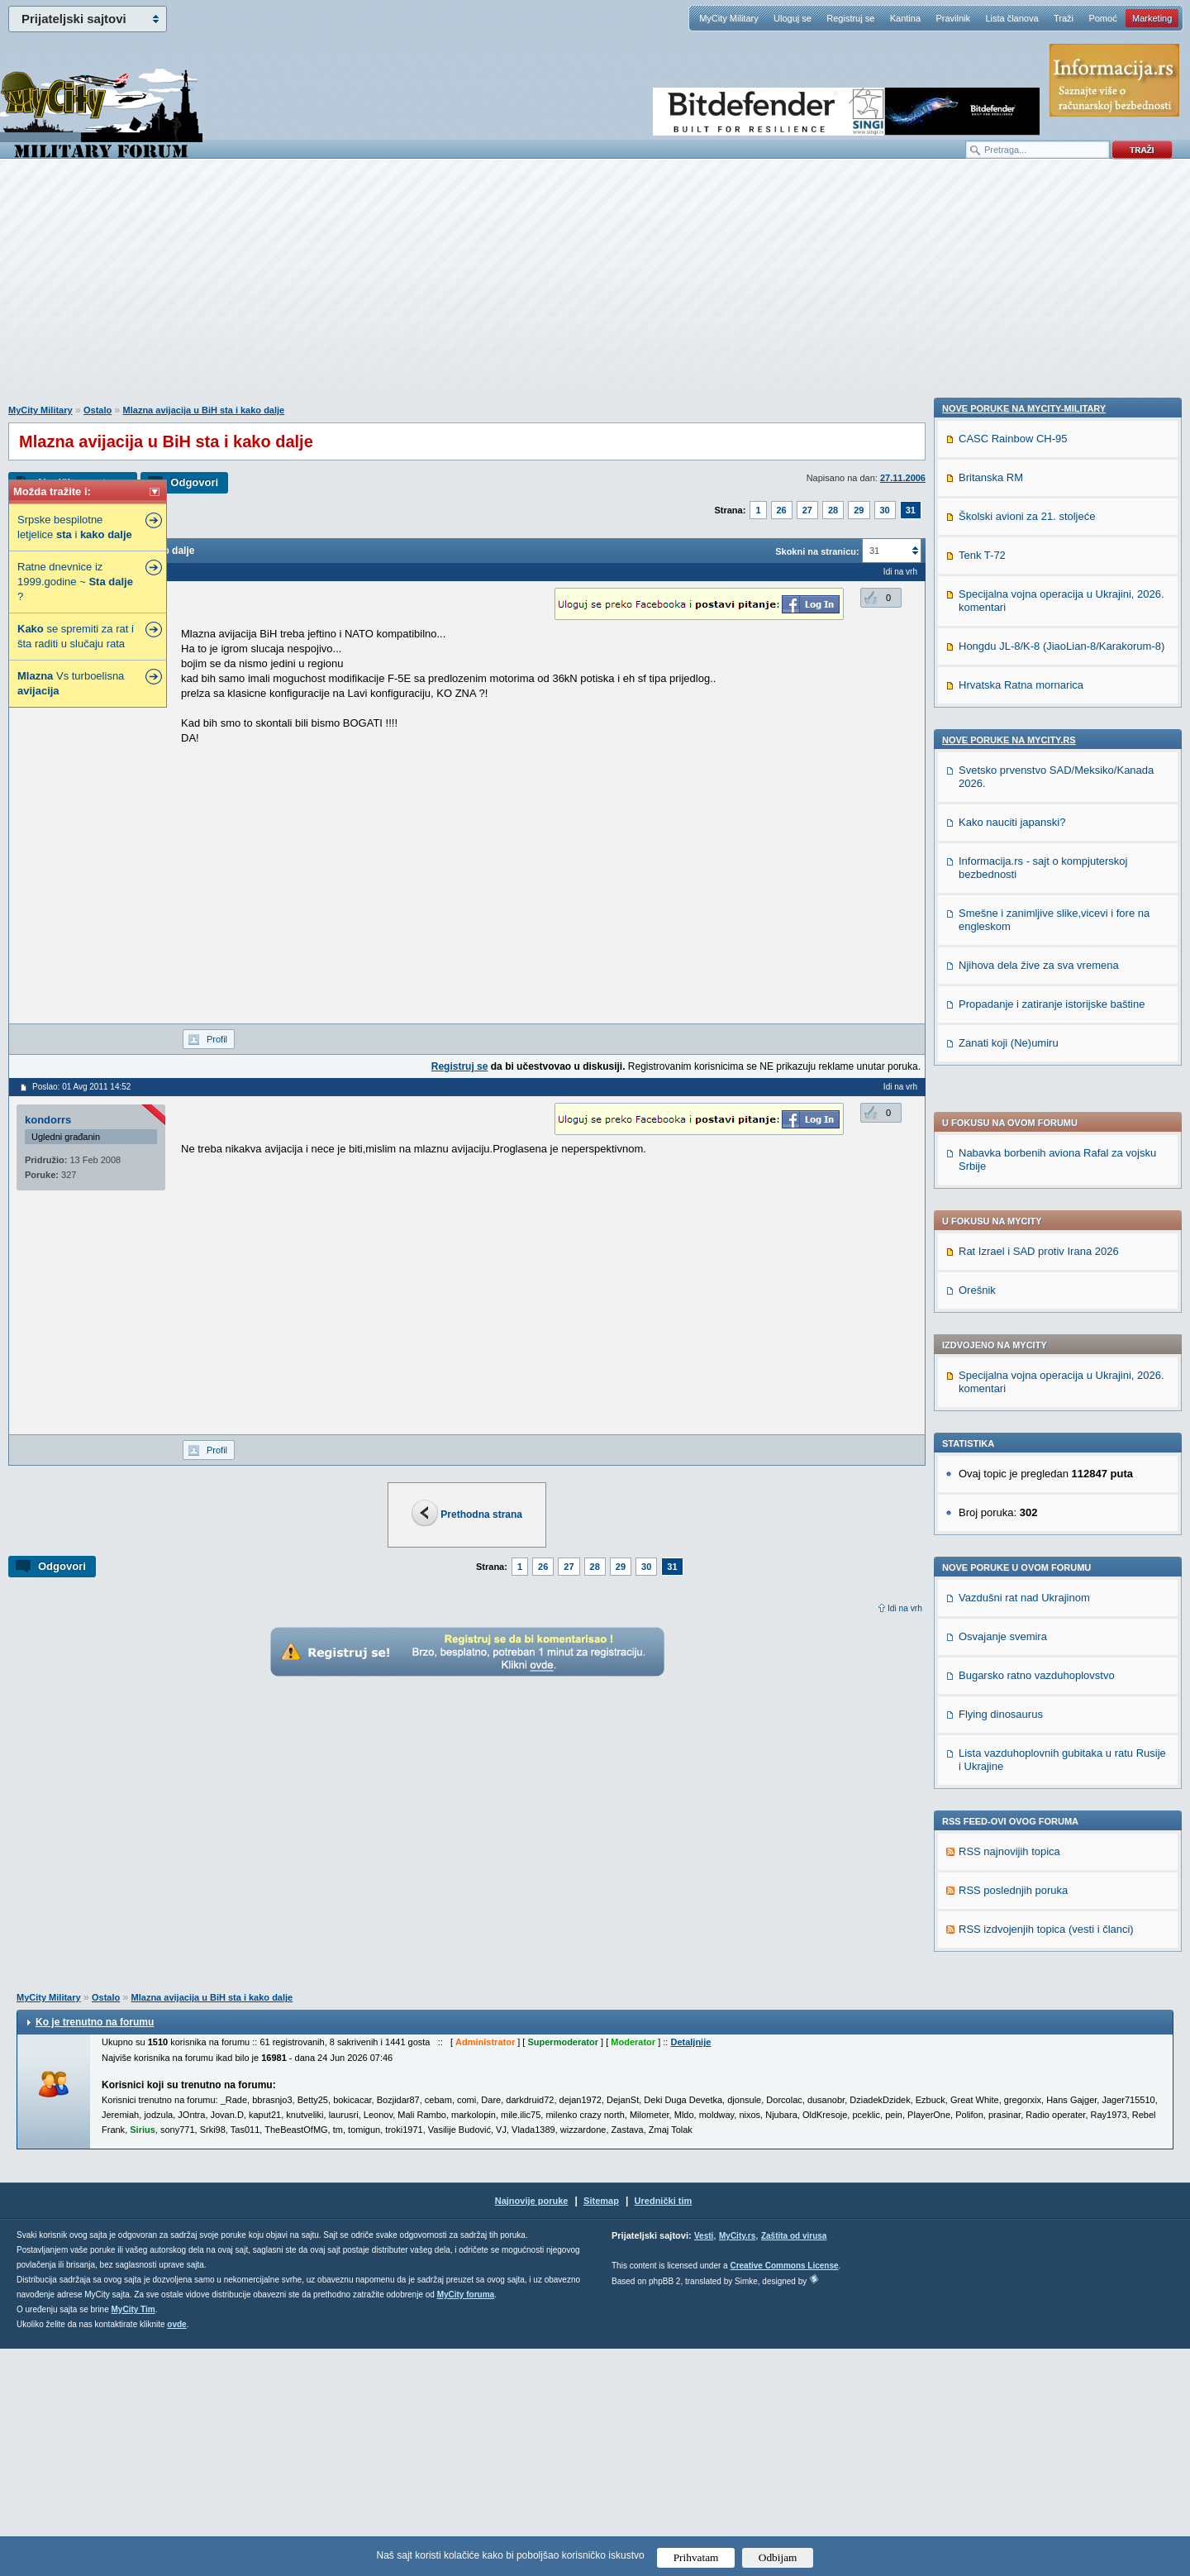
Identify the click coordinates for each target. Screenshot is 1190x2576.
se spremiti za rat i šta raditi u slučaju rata (75, 636)
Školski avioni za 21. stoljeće (1027, 1630)
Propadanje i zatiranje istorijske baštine (1052, 2117)
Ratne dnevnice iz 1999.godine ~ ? (75, 582)
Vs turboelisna (70, 683)
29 (859, 510)
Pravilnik (952, 18)
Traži (1063, 18)
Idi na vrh (905, 1608)
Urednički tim (664, 2428)
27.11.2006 (903, 478)
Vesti (703, 2463)
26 (782, 510)
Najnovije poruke (532, 2428)
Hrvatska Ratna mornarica (1021, 1798)
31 (911, 510)
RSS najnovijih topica (1009, 1389)
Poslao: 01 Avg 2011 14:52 (81, 1086)
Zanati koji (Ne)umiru (1009, 2156)
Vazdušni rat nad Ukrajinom (1024, 1135)
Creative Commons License (784, 2492)
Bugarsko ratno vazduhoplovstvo (1037, 1213)
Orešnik (977, 828)
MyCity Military (729, 18)
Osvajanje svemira (1003, 1174)
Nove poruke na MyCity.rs (1009, 1853)
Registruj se (850, 18)
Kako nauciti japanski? (1012, 1936)
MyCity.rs (737, 2463)
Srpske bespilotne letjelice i (74, 527)
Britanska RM (991, 1591)
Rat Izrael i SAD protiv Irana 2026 (1039, 789)
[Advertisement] (595, 290)
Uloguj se (793, 18)
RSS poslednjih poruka (1013, 1428)
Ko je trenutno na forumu (95, 2249)
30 (885, 510)
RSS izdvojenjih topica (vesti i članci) (1046, 1467)
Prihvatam (696, 2557)
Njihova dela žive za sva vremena (1039, 2079)
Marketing (1152, 18)
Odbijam (778, 2557)
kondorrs (48, 1120)
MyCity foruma (465, 2521)
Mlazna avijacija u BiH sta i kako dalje (204, 410)
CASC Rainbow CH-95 (1013, 1552)
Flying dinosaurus (1001, 1252)
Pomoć (1102, 18)
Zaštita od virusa (793, 2463)
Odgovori (194, 482)
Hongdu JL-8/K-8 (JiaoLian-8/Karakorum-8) (1061, 1759)
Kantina (905, 18)
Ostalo (97, 410)
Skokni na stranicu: (817, 551)
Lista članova (1011, 18)
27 (807, 510)
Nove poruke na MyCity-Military (1024, 1522)
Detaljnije (690, 2269)
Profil (217, 1039)
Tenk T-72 (982, 1668)
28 (833, 510)
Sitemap (601, 2428)
